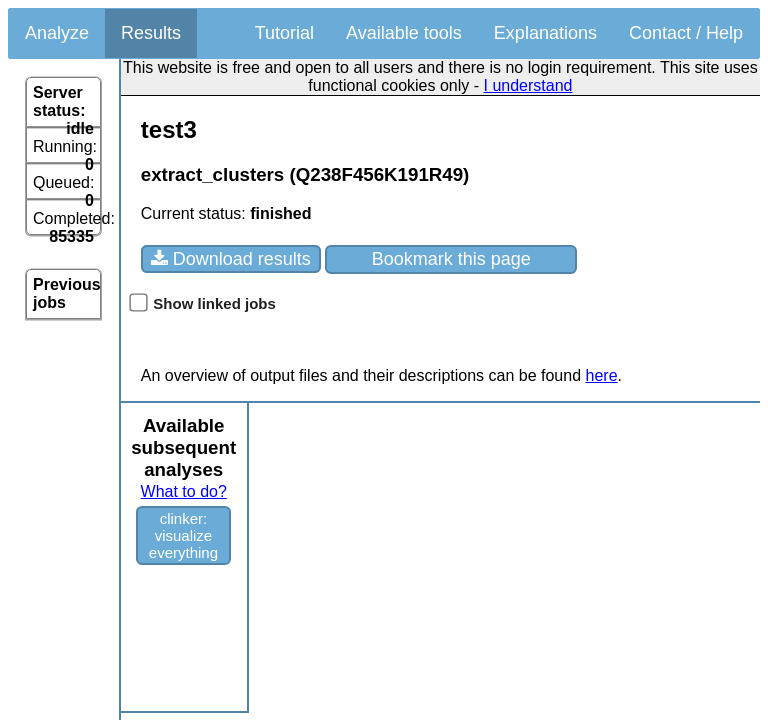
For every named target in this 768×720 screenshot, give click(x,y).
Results (151, 33)
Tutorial (284, 33)
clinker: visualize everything (183, 535)
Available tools (404, 33)
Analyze (57, 33)
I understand (528, 85)
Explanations (545, 33)
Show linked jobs (203, 303)
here (602, 375)
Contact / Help (686, 33)
